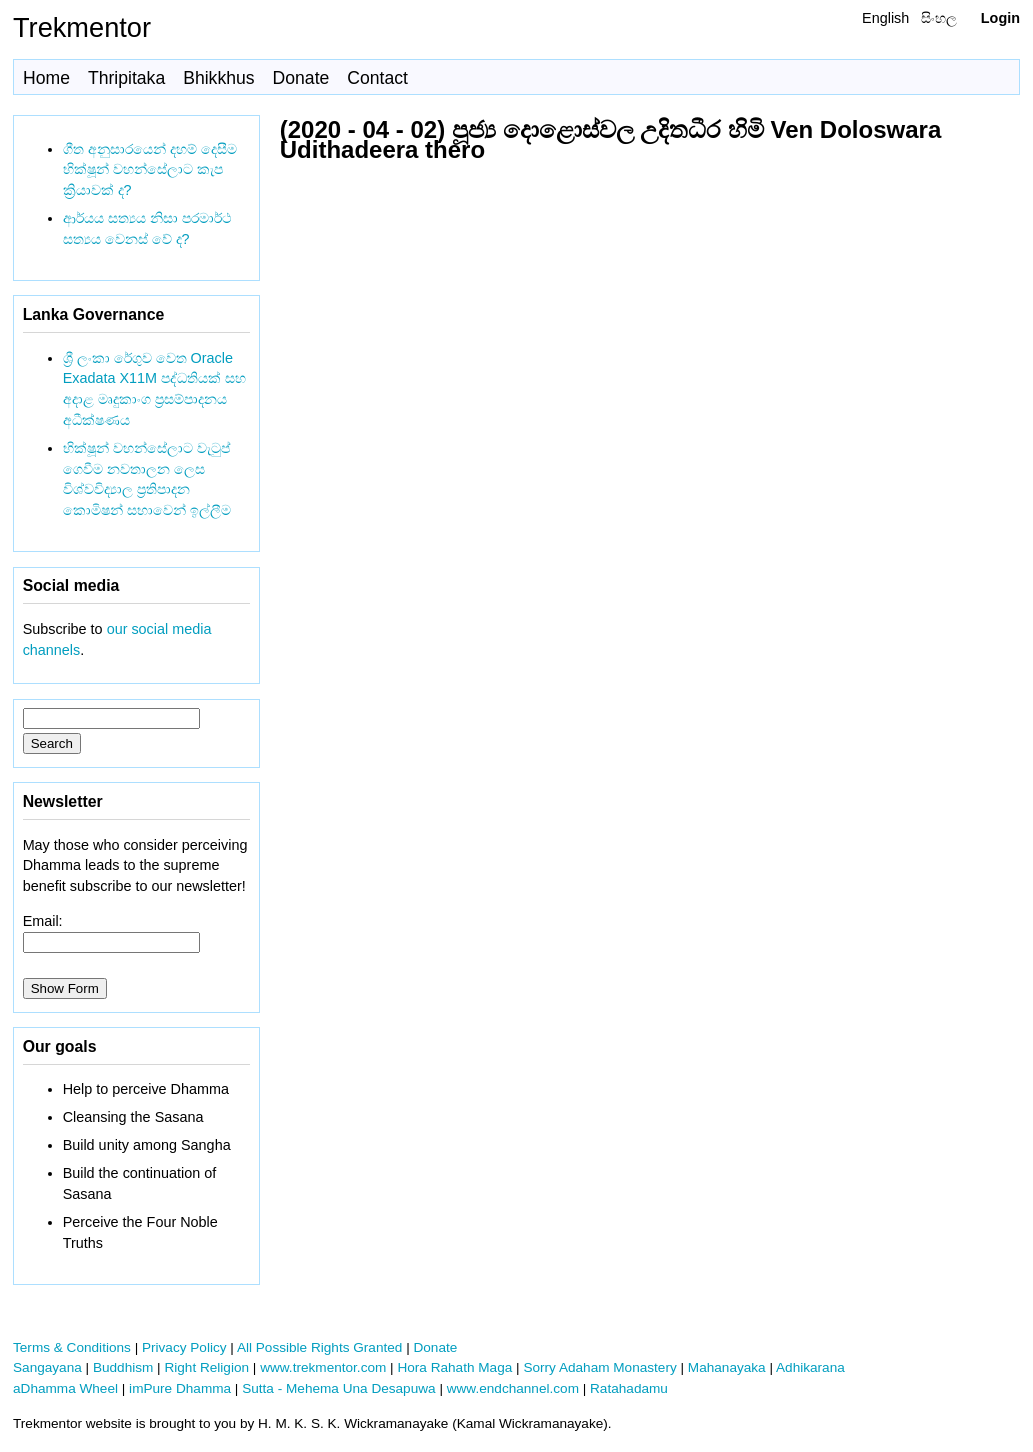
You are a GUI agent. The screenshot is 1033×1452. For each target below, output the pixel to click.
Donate (301, 78)
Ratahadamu (629, 1388)
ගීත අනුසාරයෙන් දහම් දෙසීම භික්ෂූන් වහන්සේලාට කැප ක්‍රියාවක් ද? (150, 170)
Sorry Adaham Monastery (599, 1367)
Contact (377, 78)
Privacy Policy (184, 1347)
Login (1000, 18)
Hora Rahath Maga (454, 1367)
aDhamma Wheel (65, 1388)
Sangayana (47, 1367)
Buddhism (123, 1367)
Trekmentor (82, 27)
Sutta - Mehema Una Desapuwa (338, 1388)
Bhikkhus (218, 78)
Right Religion (206, 1367)
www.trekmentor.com (323, 1367)
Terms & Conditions (72, 1347)
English (885, 18)
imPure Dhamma (180, 1388)
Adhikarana (810, 1367)
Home (46, 78)
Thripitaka (126, 78)
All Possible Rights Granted (319, 1347)
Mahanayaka (727, 1367)
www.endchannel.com (513, 1388)
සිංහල (939, 18)
